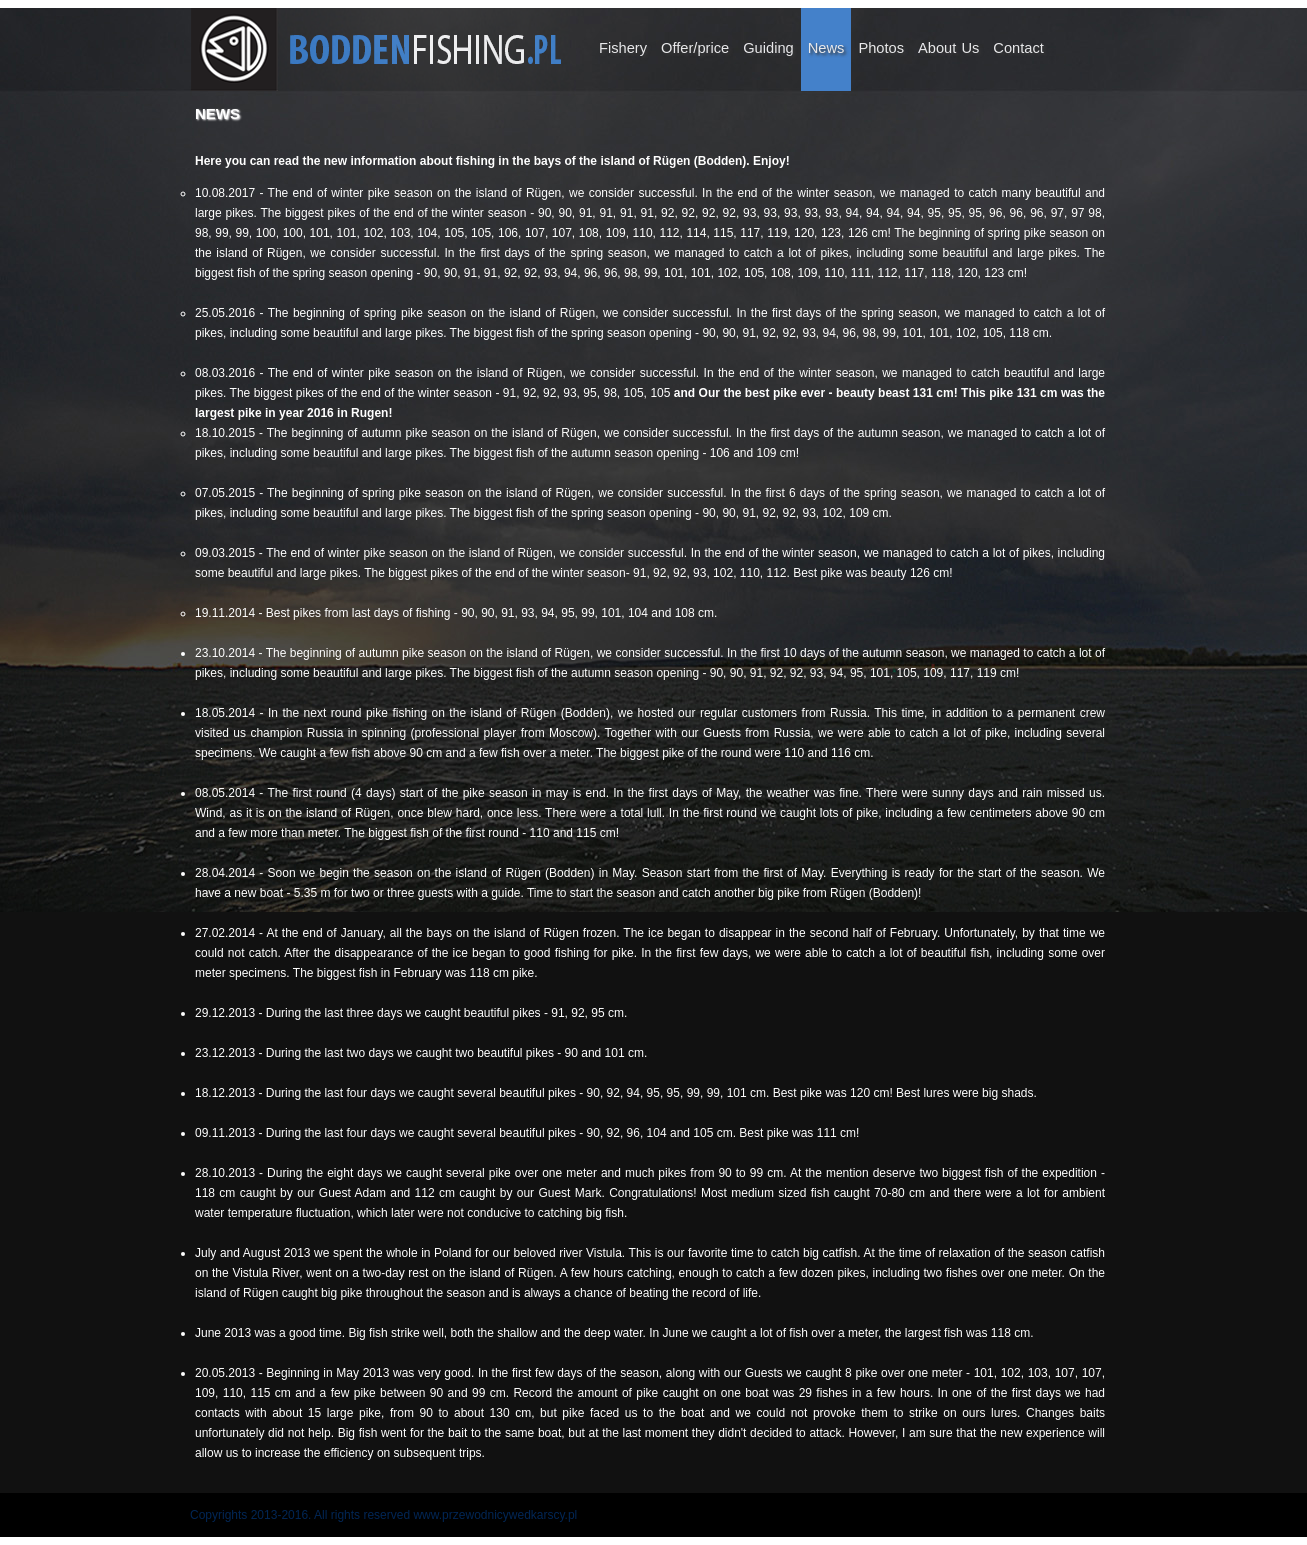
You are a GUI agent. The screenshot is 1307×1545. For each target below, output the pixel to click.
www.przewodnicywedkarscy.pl (495, 1515)
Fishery (623, 48)
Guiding (768, 48)
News (826, 48)
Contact (1018, 48)
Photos (881, 48)
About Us (948, 48)
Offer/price (695, 48)
